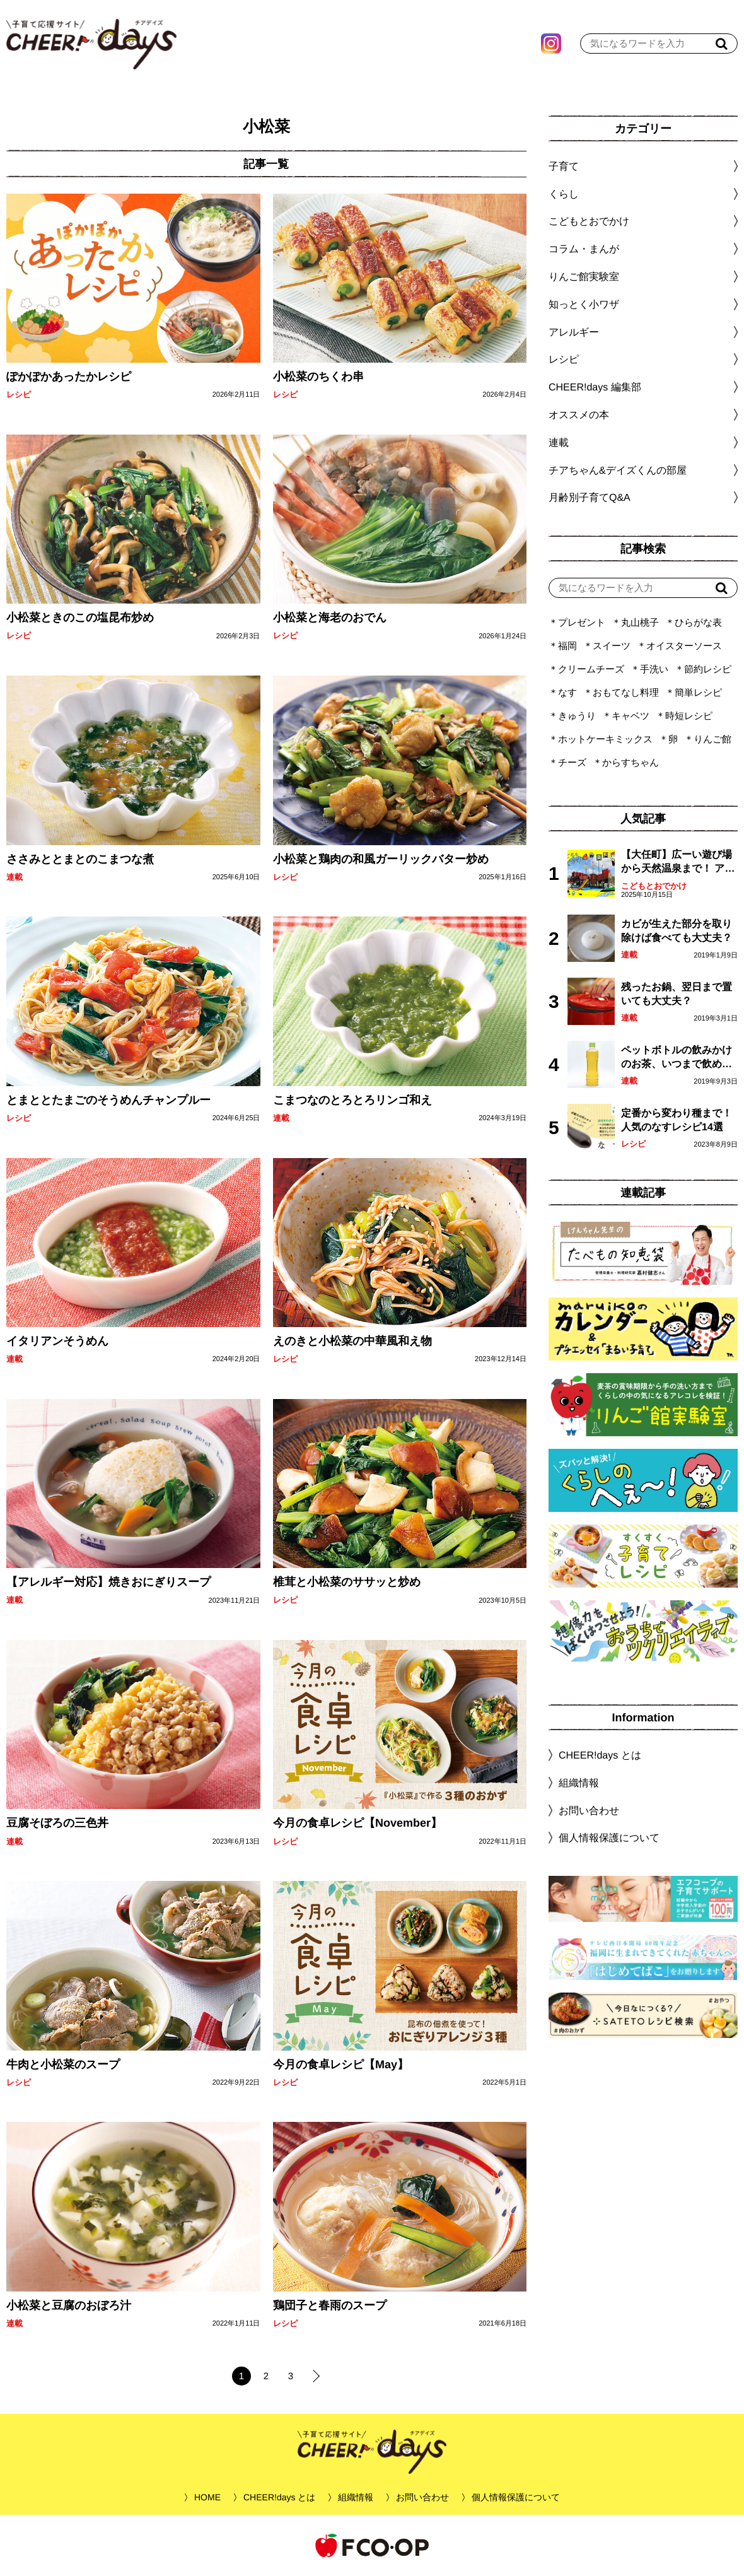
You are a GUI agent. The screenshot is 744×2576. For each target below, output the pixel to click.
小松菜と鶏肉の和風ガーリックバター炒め (380, 858)
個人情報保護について (609, 1837)
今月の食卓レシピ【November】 (356, 1823)
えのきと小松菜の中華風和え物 (351, 1341)
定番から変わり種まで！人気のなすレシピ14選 (676, 1120)
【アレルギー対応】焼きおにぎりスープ (108, 1582)
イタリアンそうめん (57, 1341)
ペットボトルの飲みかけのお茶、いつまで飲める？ (676, 1058)
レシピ (18, 394)
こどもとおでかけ (654, 886)
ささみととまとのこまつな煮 (80, 858)
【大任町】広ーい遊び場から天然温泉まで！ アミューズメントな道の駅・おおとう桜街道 (678, 862)
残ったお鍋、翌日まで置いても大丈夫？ (676, 993)
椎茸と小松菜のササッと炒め (346, 1582)
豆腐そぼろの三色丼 (57, 1823)
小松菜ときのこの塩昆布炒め (80, 617)
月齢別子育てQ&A (590, 497)
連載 (14, 877)
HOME (207, 2497)
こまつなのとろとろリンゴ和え (351, 1100)
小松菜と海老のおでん (329, 617)
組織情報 (579, 1782)
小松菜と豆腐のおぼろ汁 (68, 2305)
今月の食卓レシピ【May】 (340, 2064)
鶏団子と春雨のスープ (329, 2305)
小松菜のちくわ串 (317, 376)
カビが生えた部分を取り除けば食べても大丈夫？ (676, 930)
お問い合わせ (589, 1810)
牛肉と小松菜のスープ (63, 2064)
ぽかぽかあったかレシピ (68, 376)
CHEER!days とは (600, 1755)
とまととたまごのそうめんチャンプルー (108, 1100)
